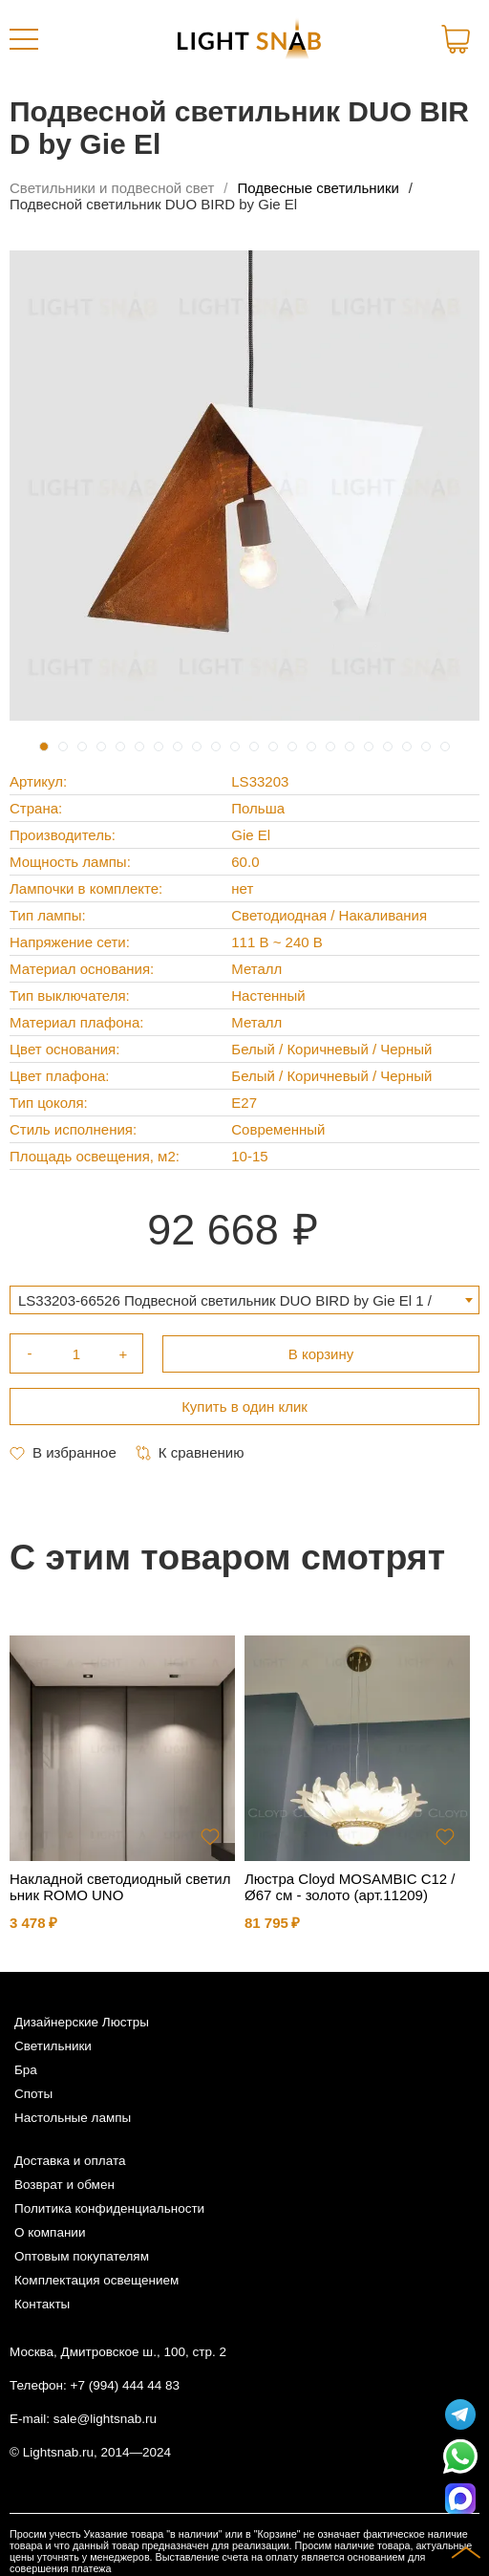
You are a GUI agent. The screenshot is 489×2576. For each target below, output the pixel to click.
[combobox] (244, 1300)
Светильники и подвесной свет (112, 188)
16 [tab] (330, 746)
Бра (25, 2070)
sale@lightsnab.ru (105, 2419)
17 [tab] (349, 746)
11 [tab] (235, 746)
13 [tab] (273, 746)
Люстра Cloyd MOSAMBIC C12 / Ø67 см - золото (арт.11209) (350, 1887)
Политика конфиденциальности (109, 2208)
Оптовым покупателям (81, 2256)
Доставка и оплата (69, 2161)
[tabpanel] (244, 485)
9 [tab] (197, 746)
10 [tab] (216, 746)
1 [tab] (44, 746)
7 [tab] (158, 746)
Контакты (42, 2304)
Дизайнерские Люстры (81, 2022)
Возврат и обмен (64, 2184)
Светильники (53, 2046)
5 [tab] (120, 746)
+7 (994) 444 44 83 (125, 2385)
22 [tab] (445, 746)
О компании (49, 2232)
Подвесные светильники (318, 188)
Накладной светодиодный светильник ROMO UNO (120, 1887)
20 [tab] (407, 746)
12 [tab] (254, 746)
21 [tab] (426, 746)
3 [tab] (82, 746)
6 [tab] (139, 746)
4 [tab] (101, 746)
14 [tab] (292, 746)
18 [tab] (368, 746)
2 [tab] (63, 746)
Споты (33, 2094)
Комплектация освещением (96, 2280)
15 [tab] (311, 746)
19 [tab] (388, 746)
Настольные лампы (72, 2118)
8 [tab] (177, 746)
